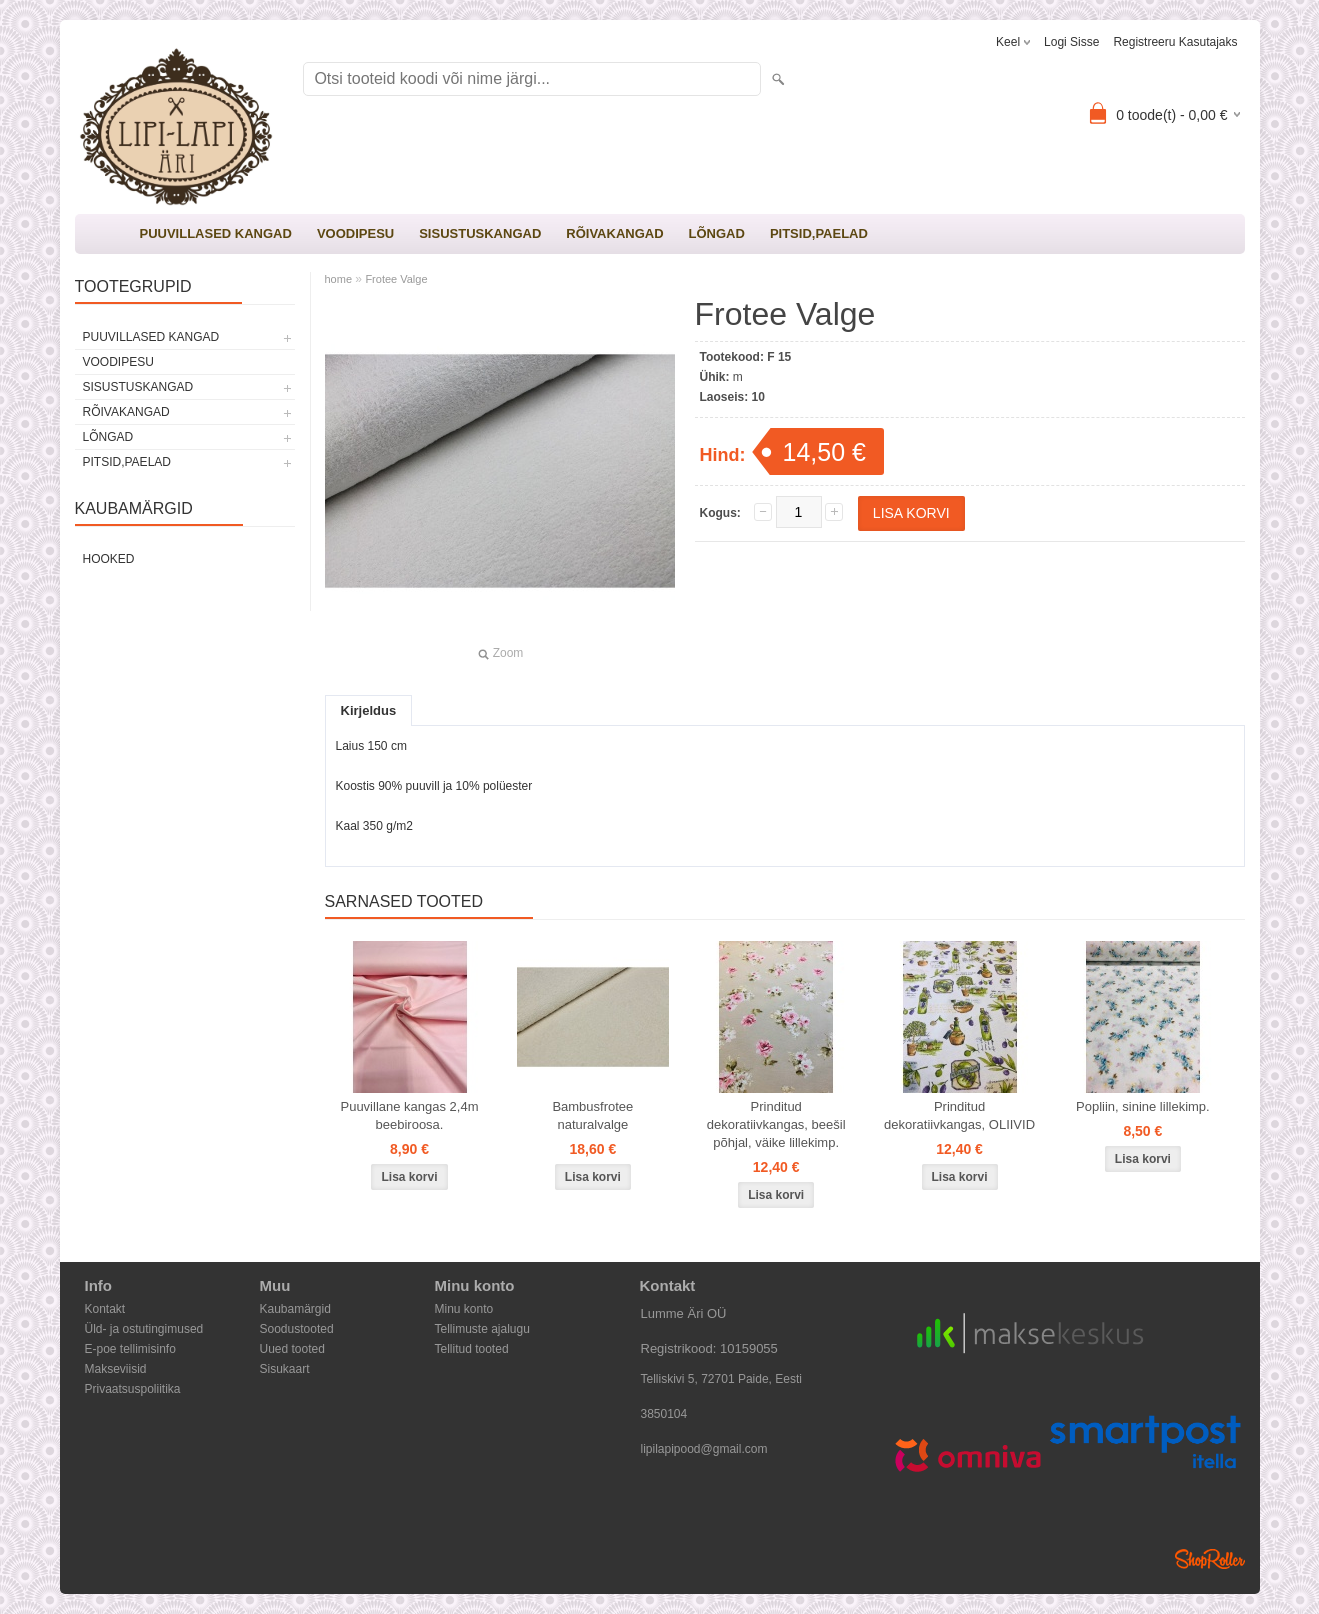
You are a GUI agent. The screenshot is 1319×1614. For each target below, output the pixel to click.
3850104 (664, 1414)
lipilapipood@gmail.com (704, 1449)
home (339, 279)
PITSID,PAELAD (819, 233)
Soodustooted (297, 1329)
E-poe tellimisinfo (130, 1349)
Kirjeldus (369, 710)
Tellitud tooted (472, 1349)
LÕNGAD (717, 233)
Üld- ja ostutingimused (144, 1329)
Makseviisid (116, 1369)
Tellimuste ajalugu (482, 1329)
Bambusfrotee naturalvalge (592, 1115)
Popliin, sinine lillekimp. (1143, 1106)
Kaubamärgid (295, 1309)
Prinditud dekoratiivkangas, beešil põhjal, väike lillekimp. (776, 1124)
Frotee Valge (396, 279)
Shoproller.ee (1210, 1559)
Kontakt (105, 1309)
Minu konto (464, 1309)
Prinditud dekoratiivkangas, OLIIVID (959, 1115)
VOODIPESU (355, 233)
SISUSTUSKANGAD (480, 233)
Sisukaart (285, 1369)
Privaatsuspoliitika (133, 1389)
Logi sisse (1071, 42)
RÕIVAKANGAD (614, 233)
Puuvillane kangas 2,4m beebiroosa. (409, 1115)
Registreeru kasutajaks (1175, 42)
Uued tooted (292, 1349)
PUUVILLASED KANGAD (216, 233)
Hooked (109, 559)
